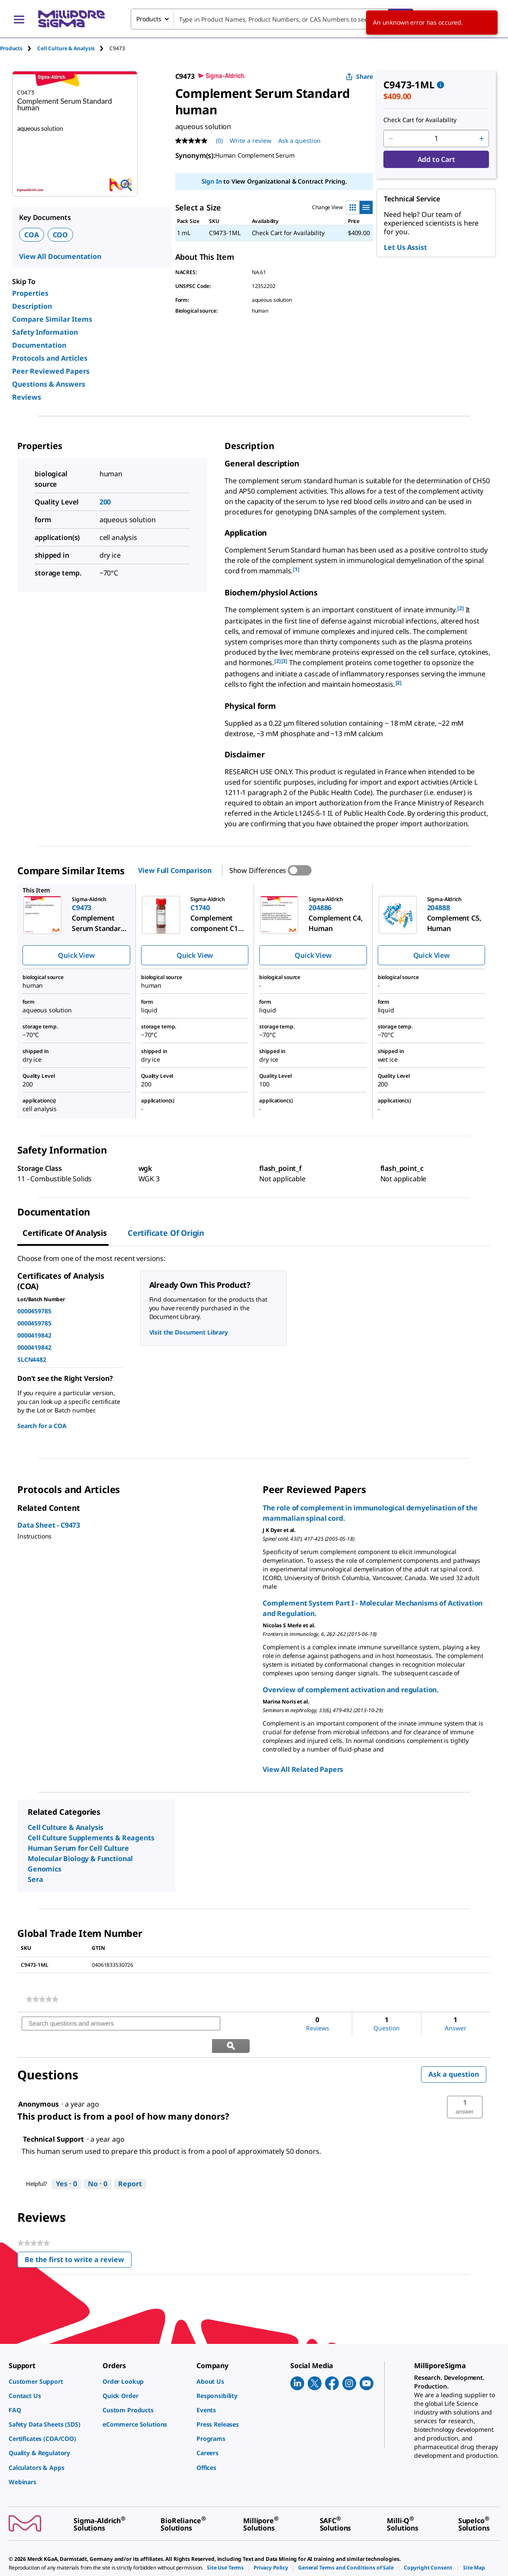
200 (105, 502)
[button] (464, 2085)
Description (32, 306)
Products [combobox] (148, 19)
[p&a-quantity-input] (436, 138)
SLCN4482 (31, 1359)
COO (60, 234)
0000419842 (34, 1335)
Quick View (76, 955)
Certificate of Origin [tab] (166, 1233)
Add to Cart (436, 159)
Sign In (212, 181)
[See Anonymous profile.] (38, 2082)
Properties (30, 293)
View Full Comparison (174, 870)
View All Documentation (60, 256)
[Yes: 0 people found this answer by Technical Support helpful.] (66, 2162)
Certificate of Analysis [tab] (65, 1233)
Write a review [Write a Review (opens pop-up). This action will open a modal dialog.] (250, 140)
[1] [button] (296, 569)
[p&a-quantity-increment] (482, 138)
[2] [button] (460, 608)
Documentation (39, 345)
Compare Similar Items (52, 319)
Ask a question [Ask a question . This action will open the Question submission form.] (299, 140)
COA (31, 234)
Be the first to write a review (78, 2239)
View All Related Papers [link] (303, 1769)
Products (11, 48)
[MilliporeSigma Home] (71, 18)
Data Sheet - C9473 (48, 1525)
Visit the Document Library (188, 1332)
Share (359, 76)
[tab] (18, 48)
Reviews (26, 397)
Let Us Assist (405, 247)
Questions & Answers (48, 384)
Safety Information (45, 332)
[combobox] (272, 19)
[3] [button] (284, 661)
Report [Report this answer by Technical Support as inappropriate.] (130, 2161)
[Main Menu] (19, 19)
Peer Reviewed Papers (51, 371)
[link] (42, 1999)
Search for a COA (42, 1426)
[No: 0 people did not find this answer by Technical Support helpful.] (98, 2162)
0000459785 (34, 1311)
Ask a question (453, 2052)
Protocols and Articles (49, 358)
